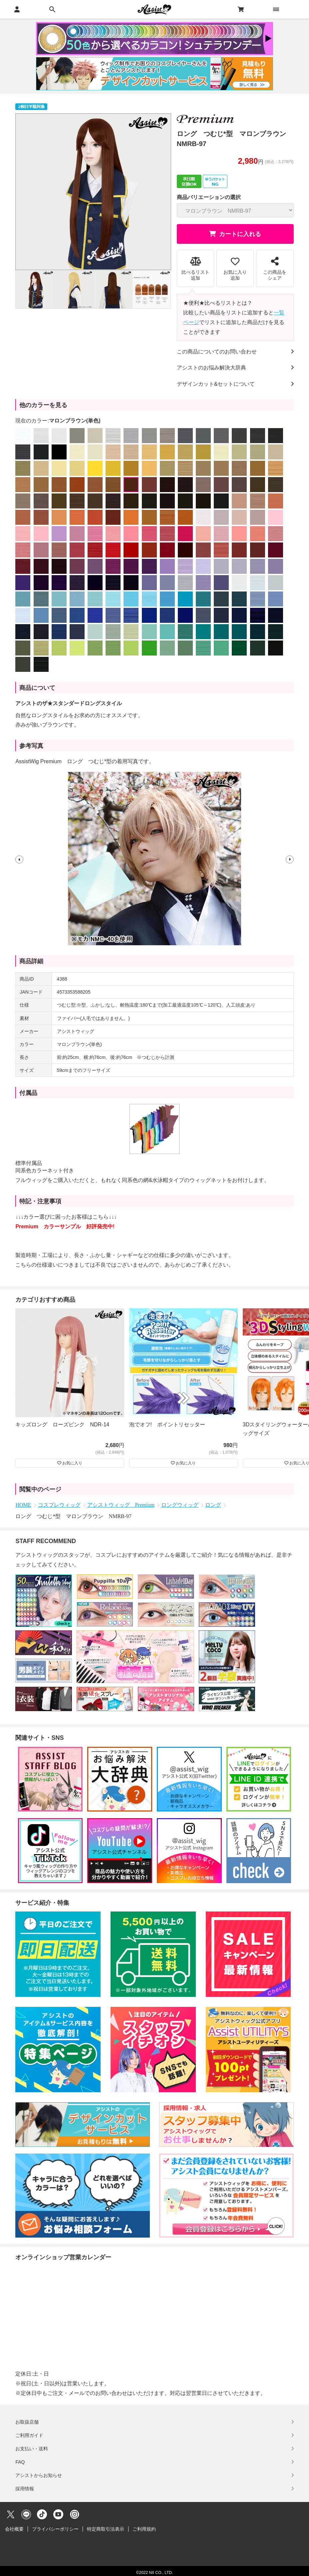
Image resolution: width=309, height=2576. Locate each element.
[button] (19, 859)
